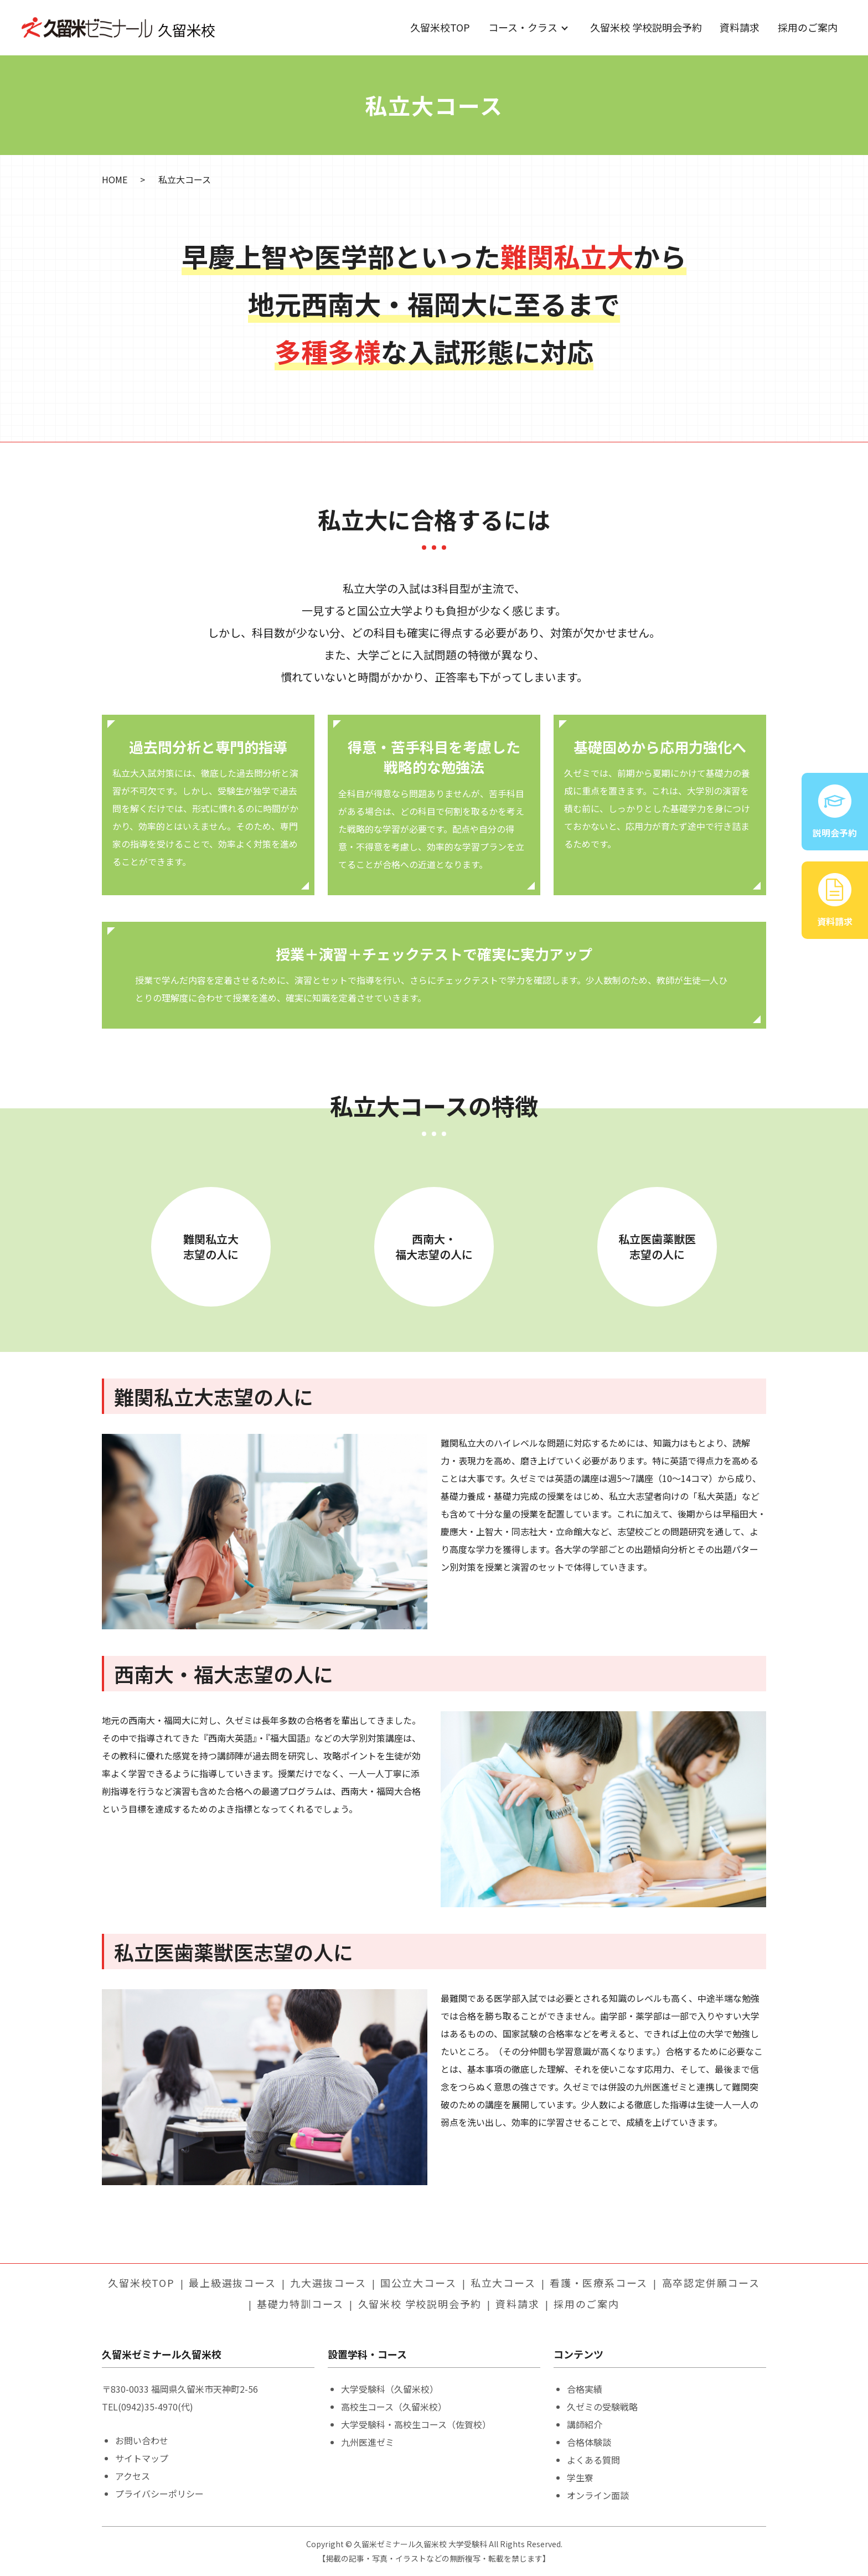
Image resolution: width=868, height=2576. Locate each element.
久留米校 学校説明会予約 (646, 27)
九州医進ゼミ (367, 2442)
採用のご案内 (808, 27)
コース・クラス (522, 27)
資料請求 (740, 27)
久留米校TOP (440, 27)
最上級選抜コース (232, 2282)
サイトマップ (141, 2458)
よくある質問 (593, 2459)
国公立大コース (418, 2282)
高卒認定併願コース (711, 2282)
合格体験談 (589, 2442)
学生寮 (580, 2477)
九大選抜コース (328, 2282)
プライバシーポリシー (159, 2493)
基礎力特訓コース (300, 2303)
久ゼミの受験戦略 (602, 2406)
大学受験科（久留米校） (389, 2389)
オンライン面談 (598, 2495)
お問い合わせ (141, 2440)
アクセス (132, 2475)
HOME (114, 179)
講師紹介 (584, 2424)
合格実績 (584, 2389)
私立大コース (503, 2282)
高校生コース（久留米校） (394, 2406)
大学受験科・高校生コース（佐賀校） (416, 2424)
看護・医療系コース (599, 2282)
